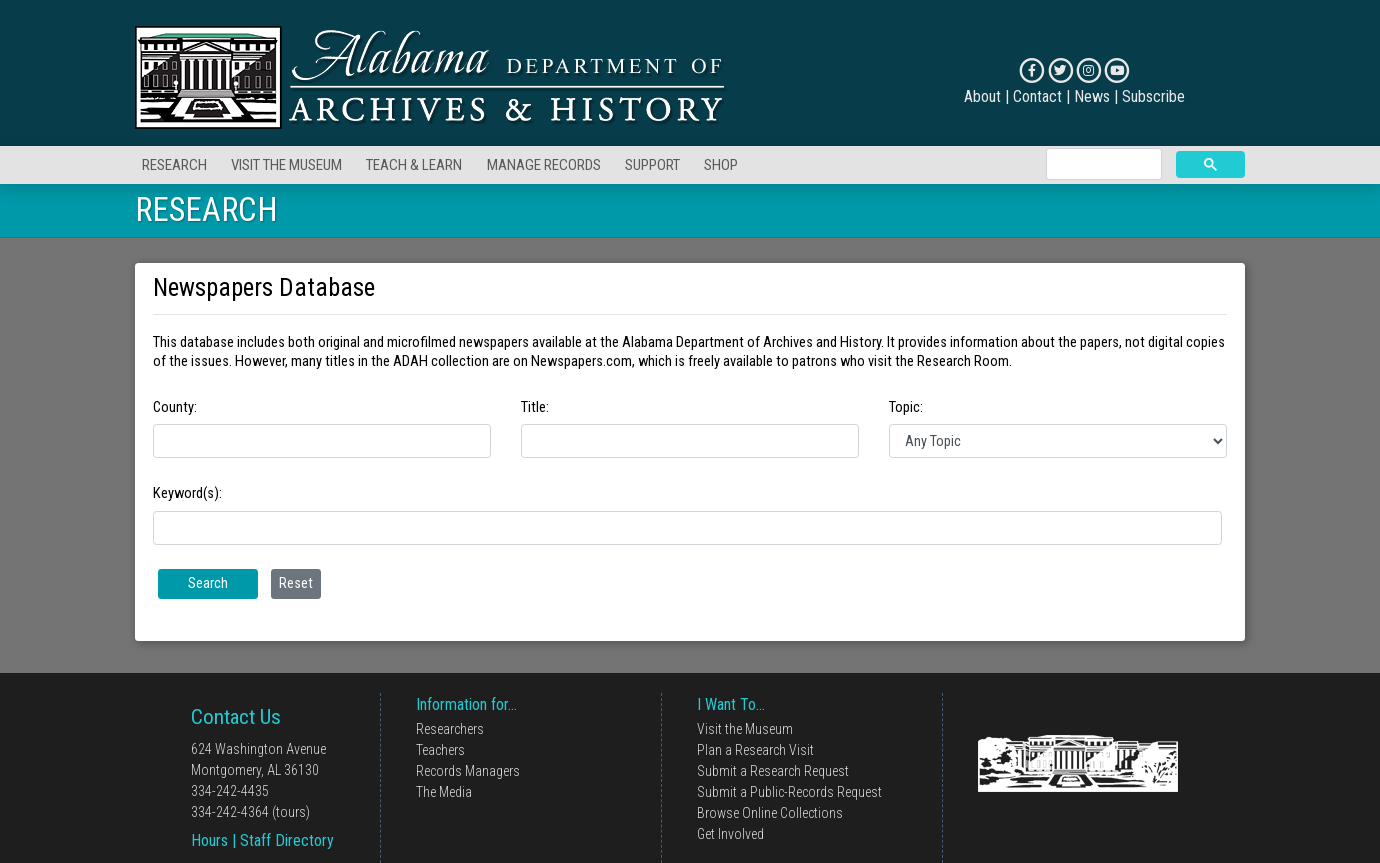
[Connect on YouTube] (1116, 70)
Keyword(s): (187, 493)
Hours (209, 840)
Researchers (450, 729)
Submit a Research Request (773, 771)
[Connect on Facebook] (1031, 70)
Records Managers (468, 771)
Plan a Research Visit (755, 750)
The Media (444, 792)
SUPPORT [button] (652, 165)
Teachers (440, 750)
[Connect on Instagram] (1088, 70)
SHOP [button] (721, 165)
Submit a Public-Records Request (789, 792)
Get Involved (730, 834)
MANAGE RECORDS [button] (544, 165)
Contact (1037, 96)
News (1092, 96)
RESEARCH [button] (174, 165)
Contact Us (236, 717)
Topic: (906, 407)
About (982, 96)
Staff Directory (287, 840)
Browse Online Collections (770, 813)
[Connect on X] (1060, 70)
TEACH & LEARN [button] (414, 165)
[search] (1102, 164)
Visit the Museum (745, 729)
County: (175, 407)
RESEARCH (206, 210)
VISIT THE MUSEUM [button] (286, 165)
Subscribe (1153, 96)
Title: (535, 407)
